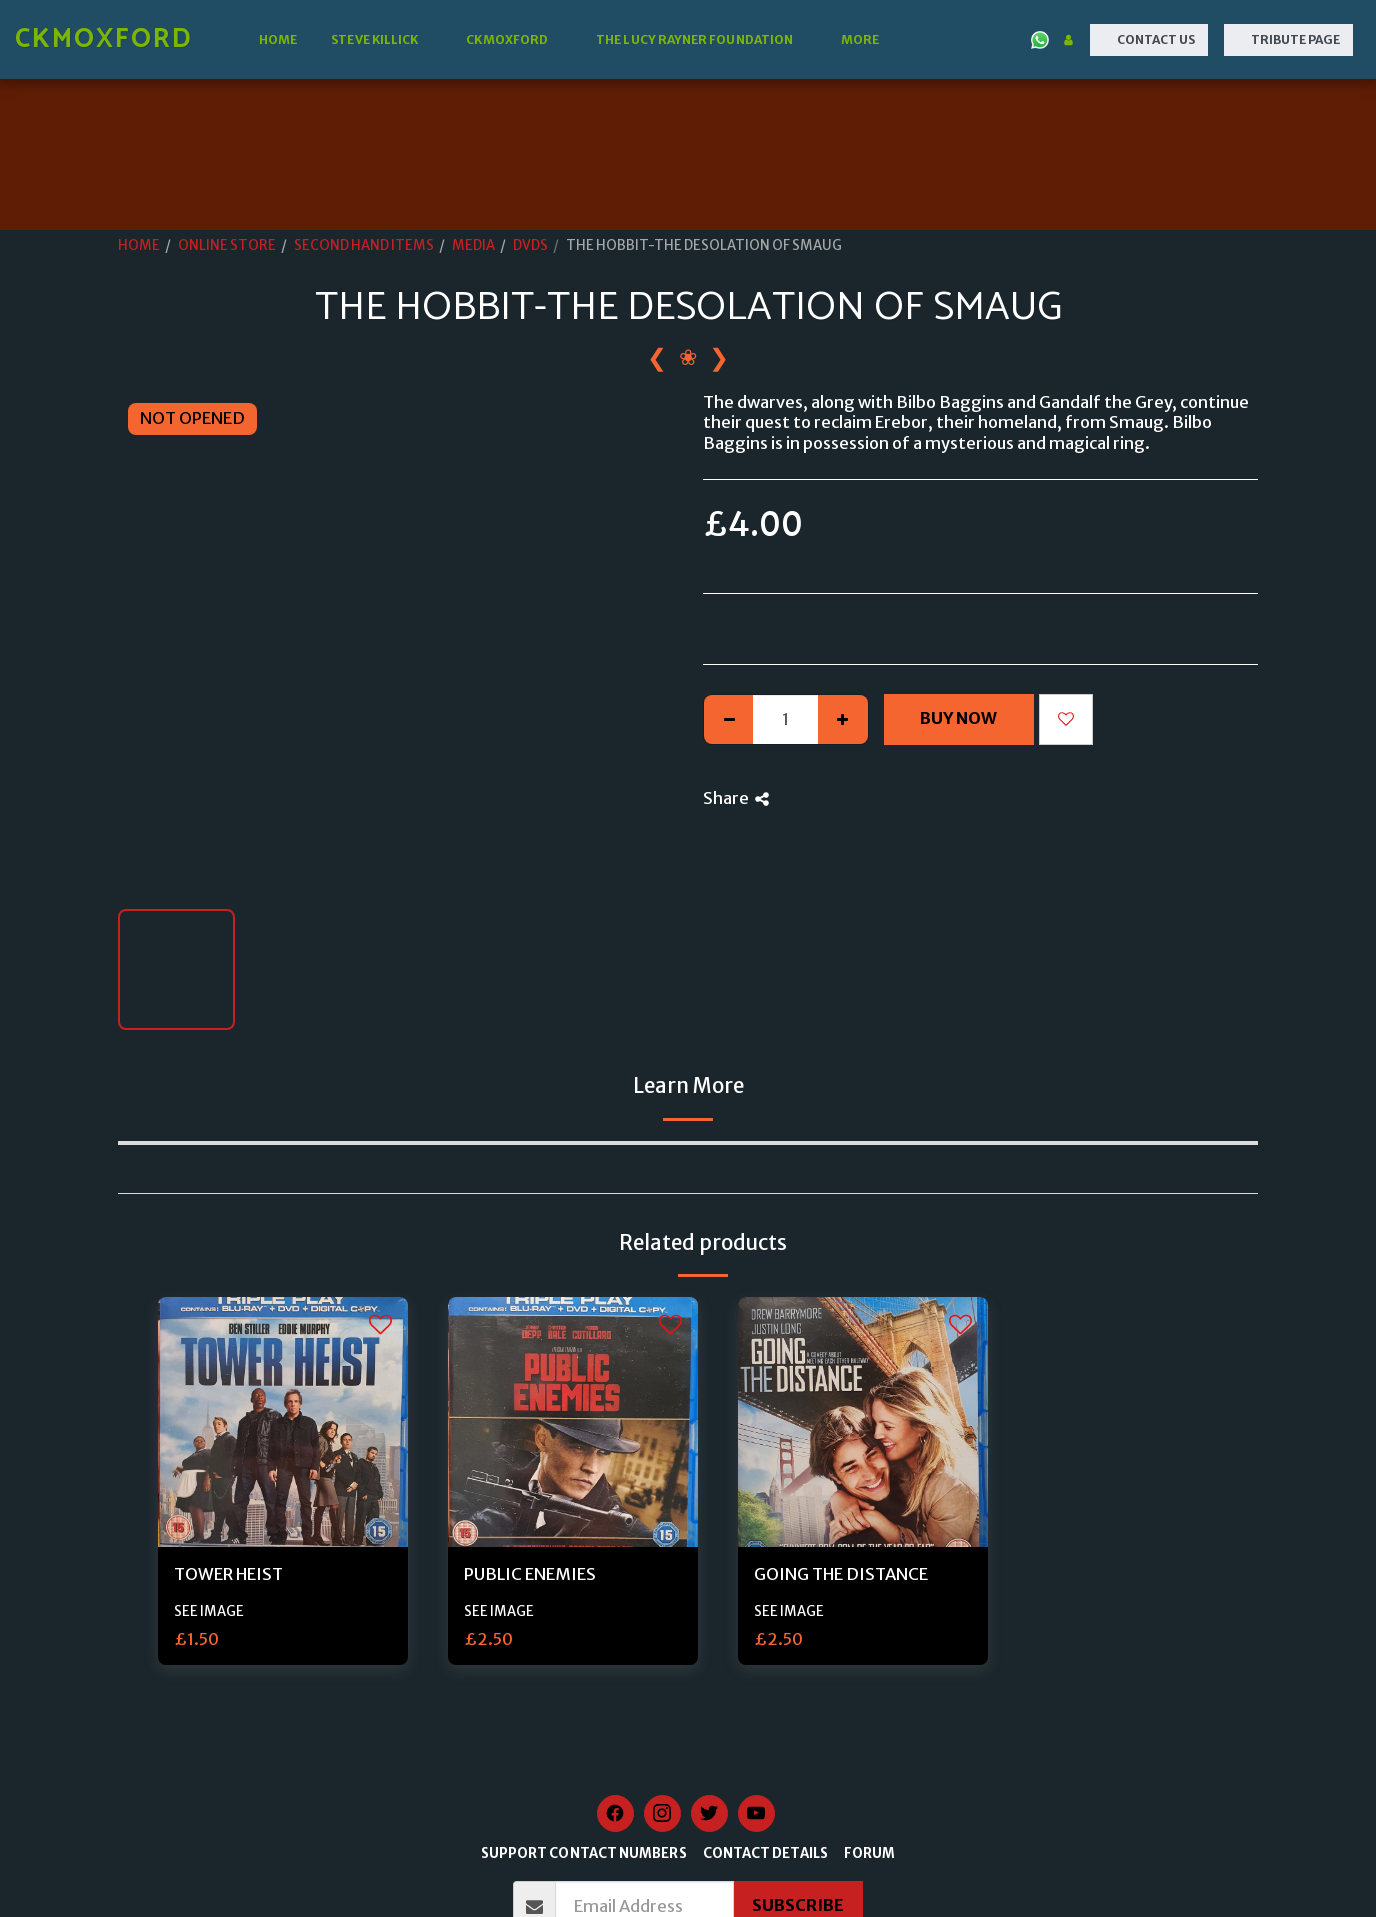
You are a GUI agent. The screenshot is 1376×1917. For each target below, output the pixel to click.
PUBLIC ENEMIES (530, 1574)
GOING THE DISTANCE (841, 1574)
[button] (381, 40)
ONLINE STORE (227, 245)
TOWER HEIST (228, 1574)
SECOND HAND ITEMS (364, 245)
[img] (283, 1422)
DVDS (530, 245)
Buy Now (958, 718)
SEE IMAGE (209, 1611)
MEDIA (473, 245)
